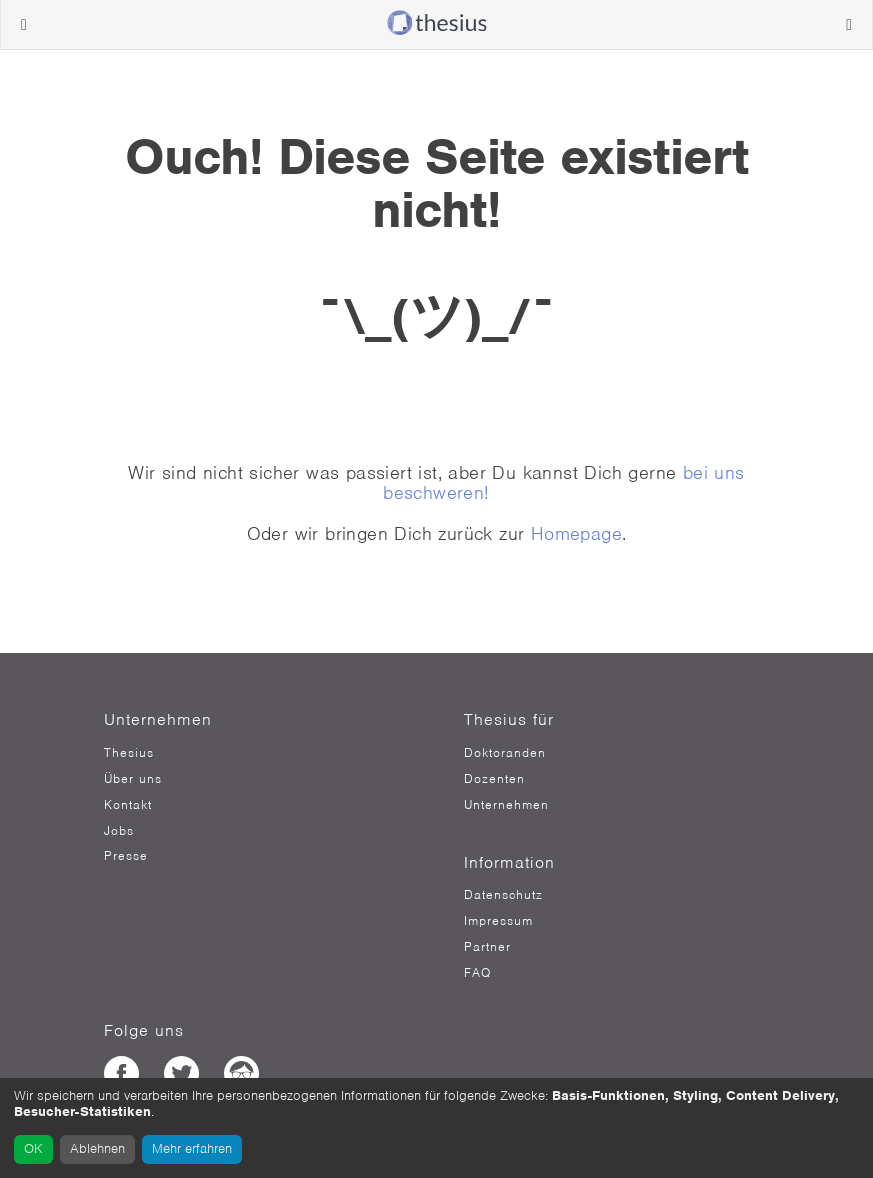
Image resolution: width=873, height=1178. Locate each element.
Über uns (133, 779)
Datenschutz (503, 895)
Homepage (576, 533)
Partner (487, 947)
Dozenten (494, 779)
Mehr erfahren (192, 1148)
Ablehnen (97, 1148)
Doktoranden (505, 753)
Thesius (129, 753)
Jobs (119, 831)
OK (33, 1148)
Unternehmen (506, 805)
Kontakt (128, 805)
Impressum (498, 921)
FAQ (477, 973)
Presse (126, 856)
